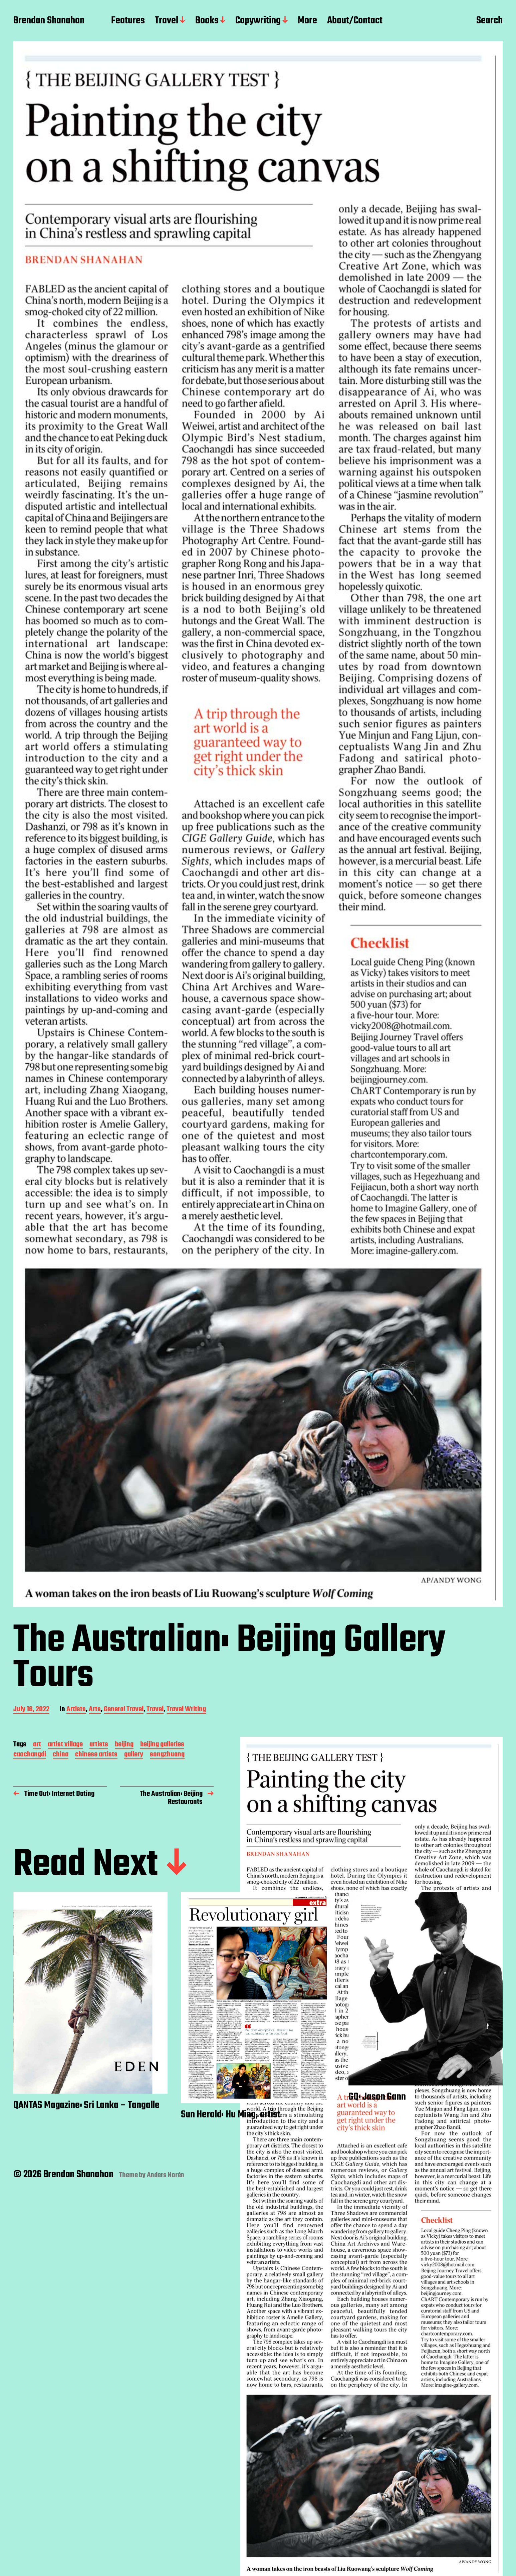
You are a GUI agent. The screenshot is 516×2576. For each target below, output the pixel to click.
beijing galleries (162, 1745)
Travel (166, 21)
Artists (76, 1710)
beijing (124, 1745)
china (60, 1755)
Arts (95, 1710)
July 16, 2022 (31, 1710)
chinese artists (96, 1755)
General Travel (124, 1710)
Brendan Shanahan (48, 21)
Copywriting (258, 21)
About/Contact (354, 21)
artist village (65, 1745)
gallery (133, 1755)
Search (489, 21)
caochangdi (29, 1755)
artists (98, 1745)
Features (128, 21)
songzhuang (167, 1755)
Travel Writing (186, 1710)
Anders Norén (166, 2175)
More (307, 21)
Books (207, 21)
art (37, 1745)
